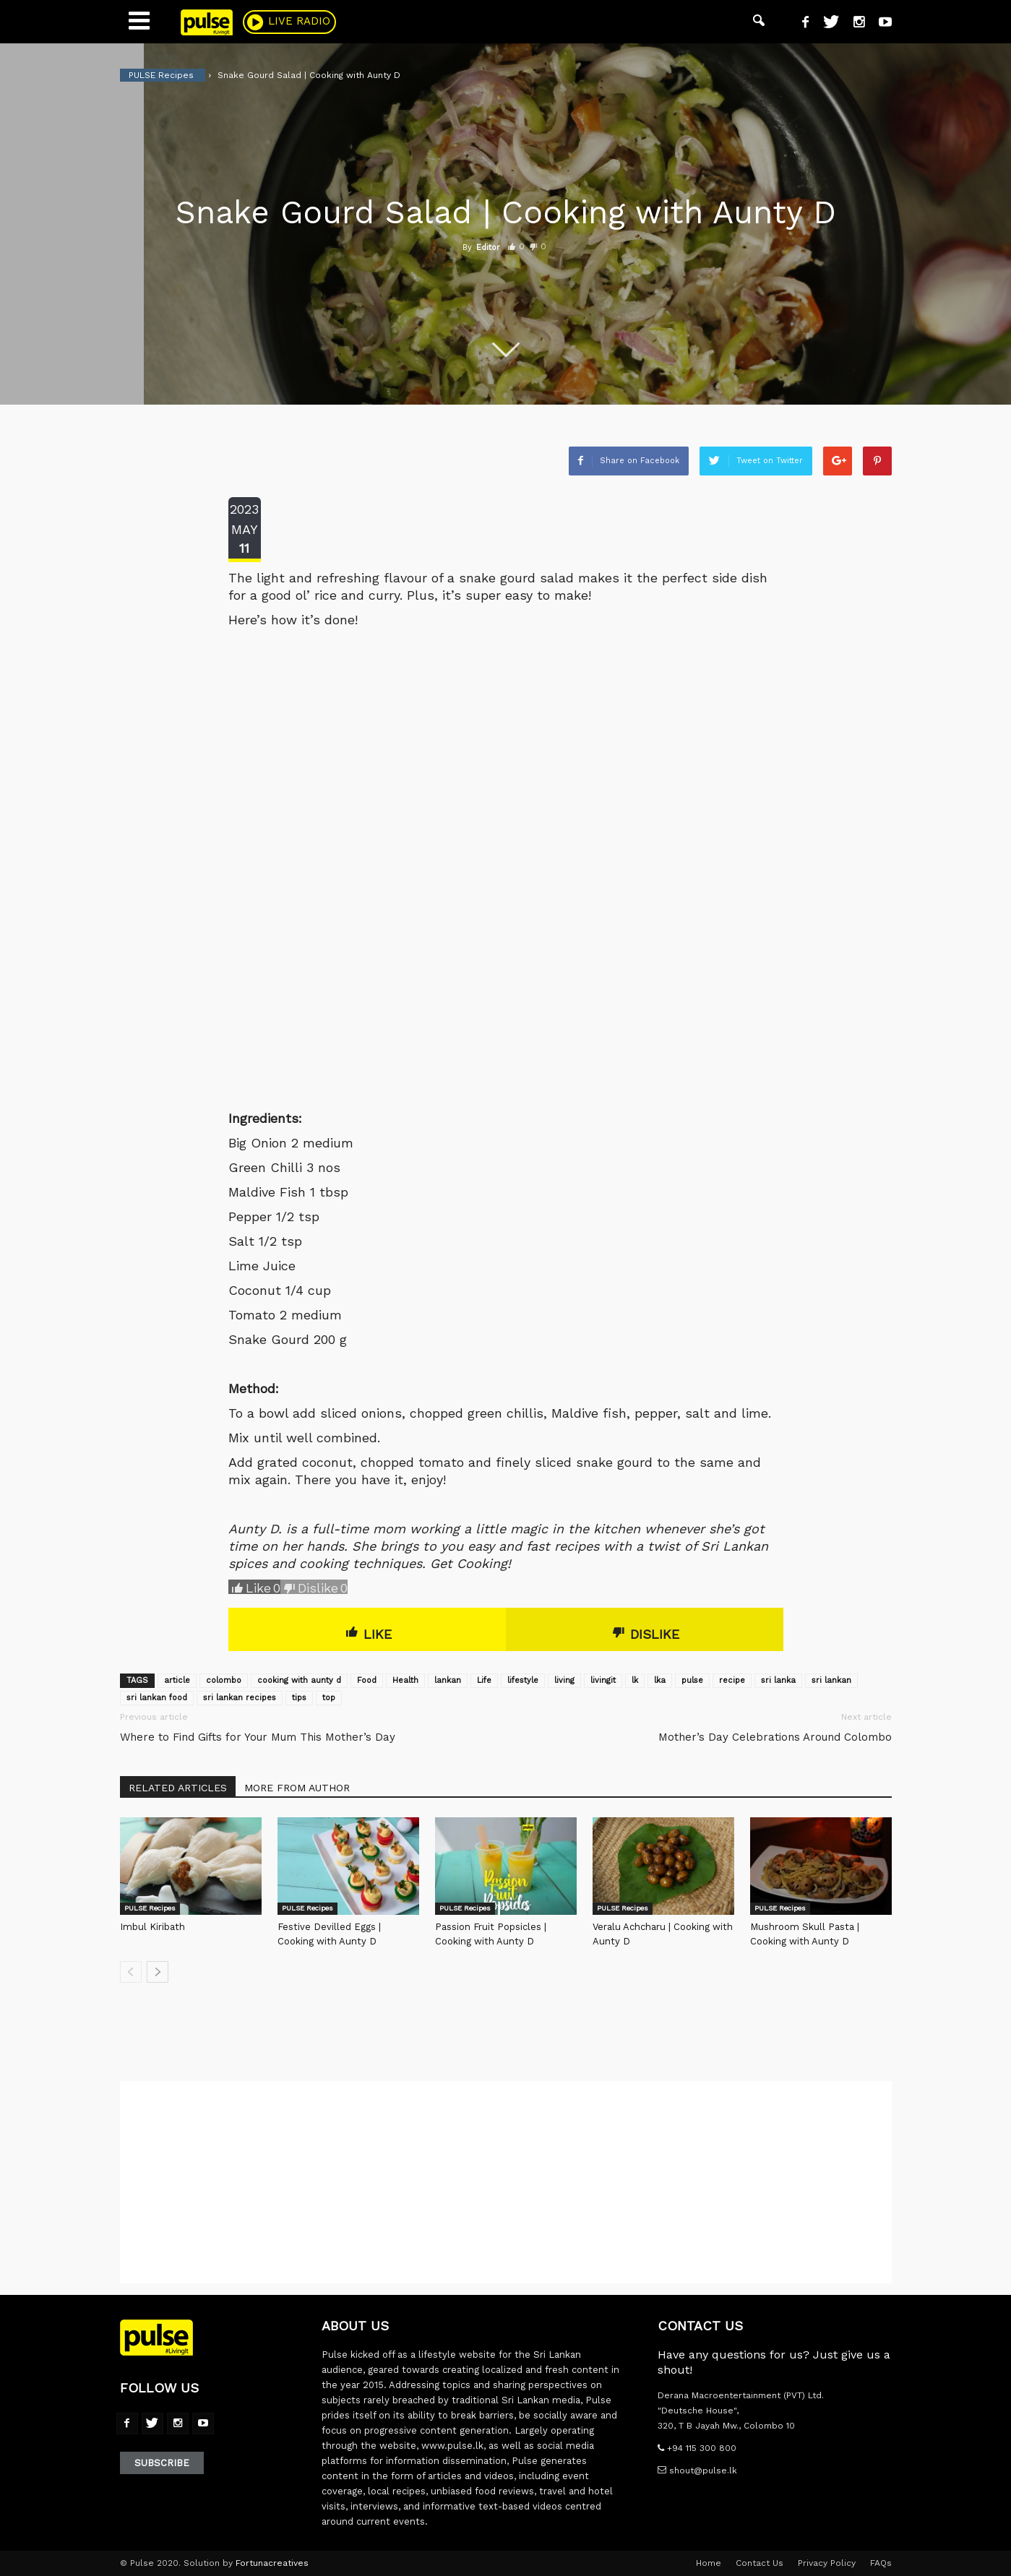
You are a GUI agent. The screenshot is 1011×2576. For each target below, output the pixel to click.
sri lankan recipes (239, 1697)
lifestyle (522, 1680)
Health (405, 1680)
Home (708, 2563)
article (177, 1680)
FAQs (881, 2563)
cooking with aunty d (299, 1680)
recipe (732, 1680)
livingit (603, 1680)
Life (484, 1680)
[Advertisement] (506, 2182)
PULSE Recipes (150, 1908)
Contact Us (759, 2563)
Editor (488, 247)
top (328, 1697)
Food (367, 1680)
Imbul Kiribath (152, 1926)
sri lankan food (156, 1697)
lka (660, 1680)
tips (299, 1697)
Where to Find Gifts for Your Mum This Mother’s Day (257, 1737)
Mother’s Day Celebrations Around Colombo (775, 1737)
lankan (447, 1680)
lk (635, 1680)
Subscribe (161, 2462)
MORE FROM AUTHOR (297, 1787)
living (564, 1680)
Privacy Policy (827, 2563)
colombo (223, 1680)
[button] (758, 21)
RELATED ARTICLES (178, 1787)
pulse (692, 1680)
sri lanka (778, 1680)
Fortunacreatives (272, 2563)
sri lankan (831, 1680)
